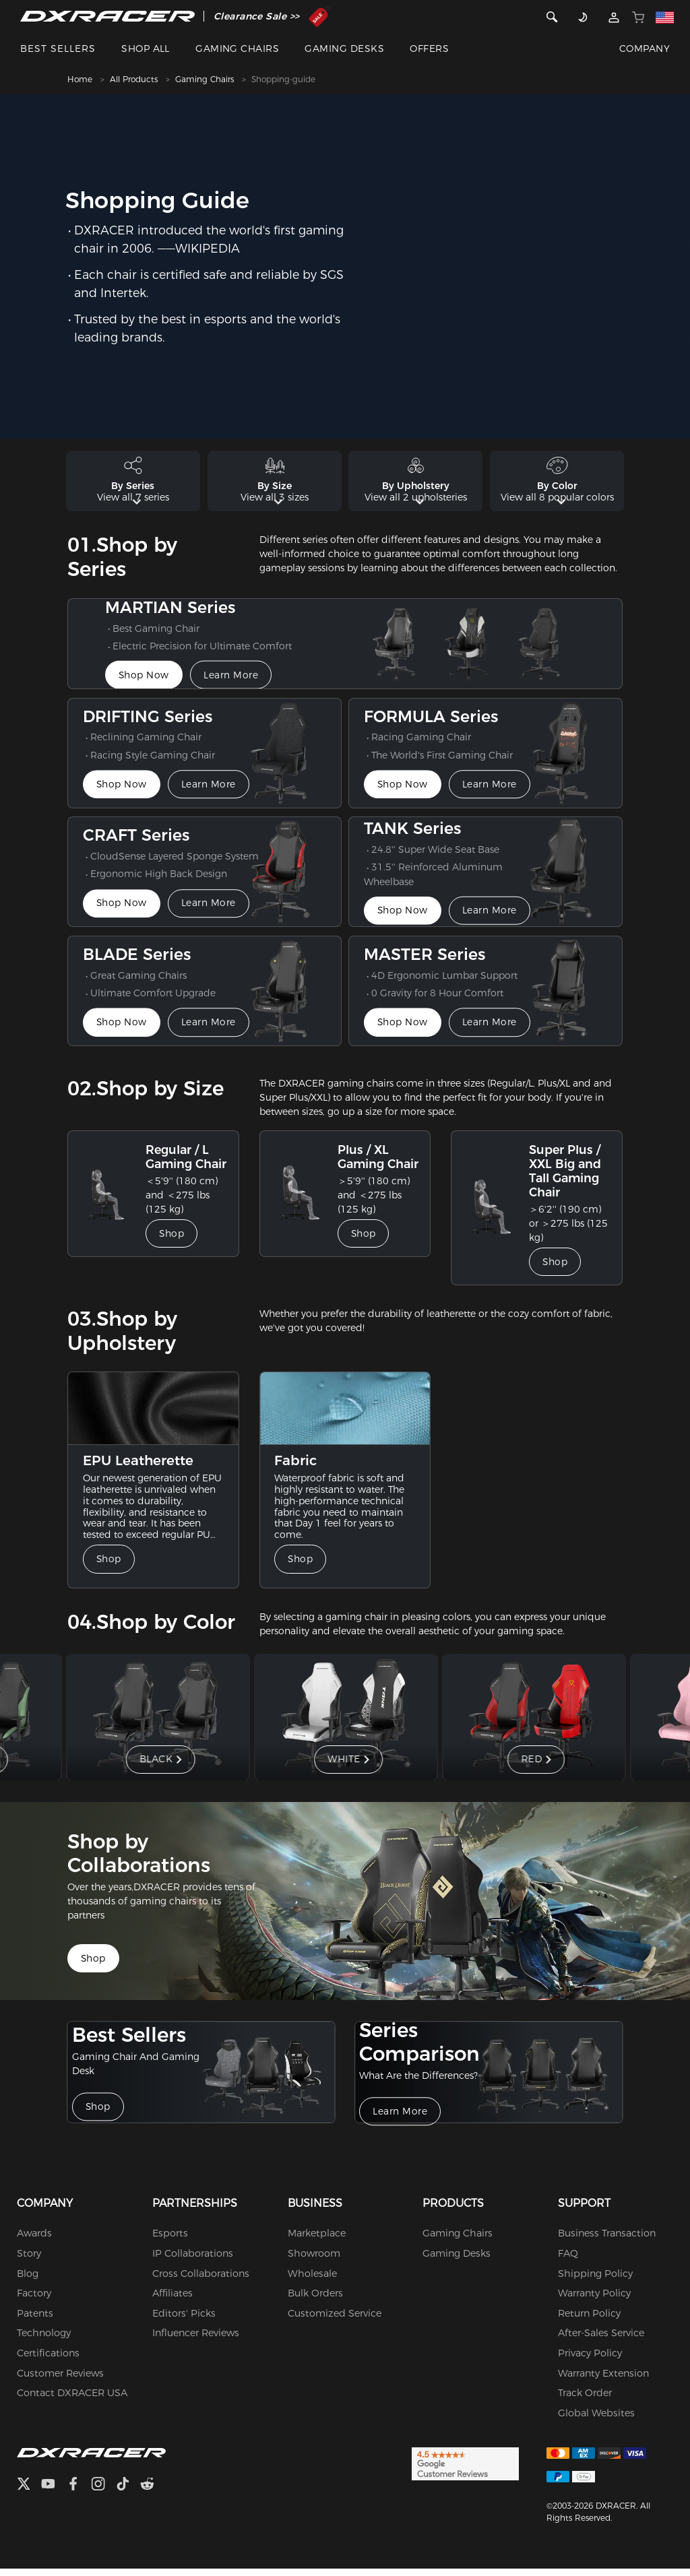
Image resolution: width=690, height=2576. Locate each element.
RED (534, 1766)
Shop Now (145, 683)
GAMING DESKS (344, 48)
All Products (134, 79)
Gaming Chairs (204, 79)
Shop (174, 1241)
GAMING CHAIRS (237, 48)
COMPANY (644, 48)
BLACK (158, 1766)
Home (79, 79)
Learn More (237, 683)
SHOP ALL (145, 48)
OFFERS (429, 48)
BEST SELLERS (58, 48)
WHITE (346, 1766)
